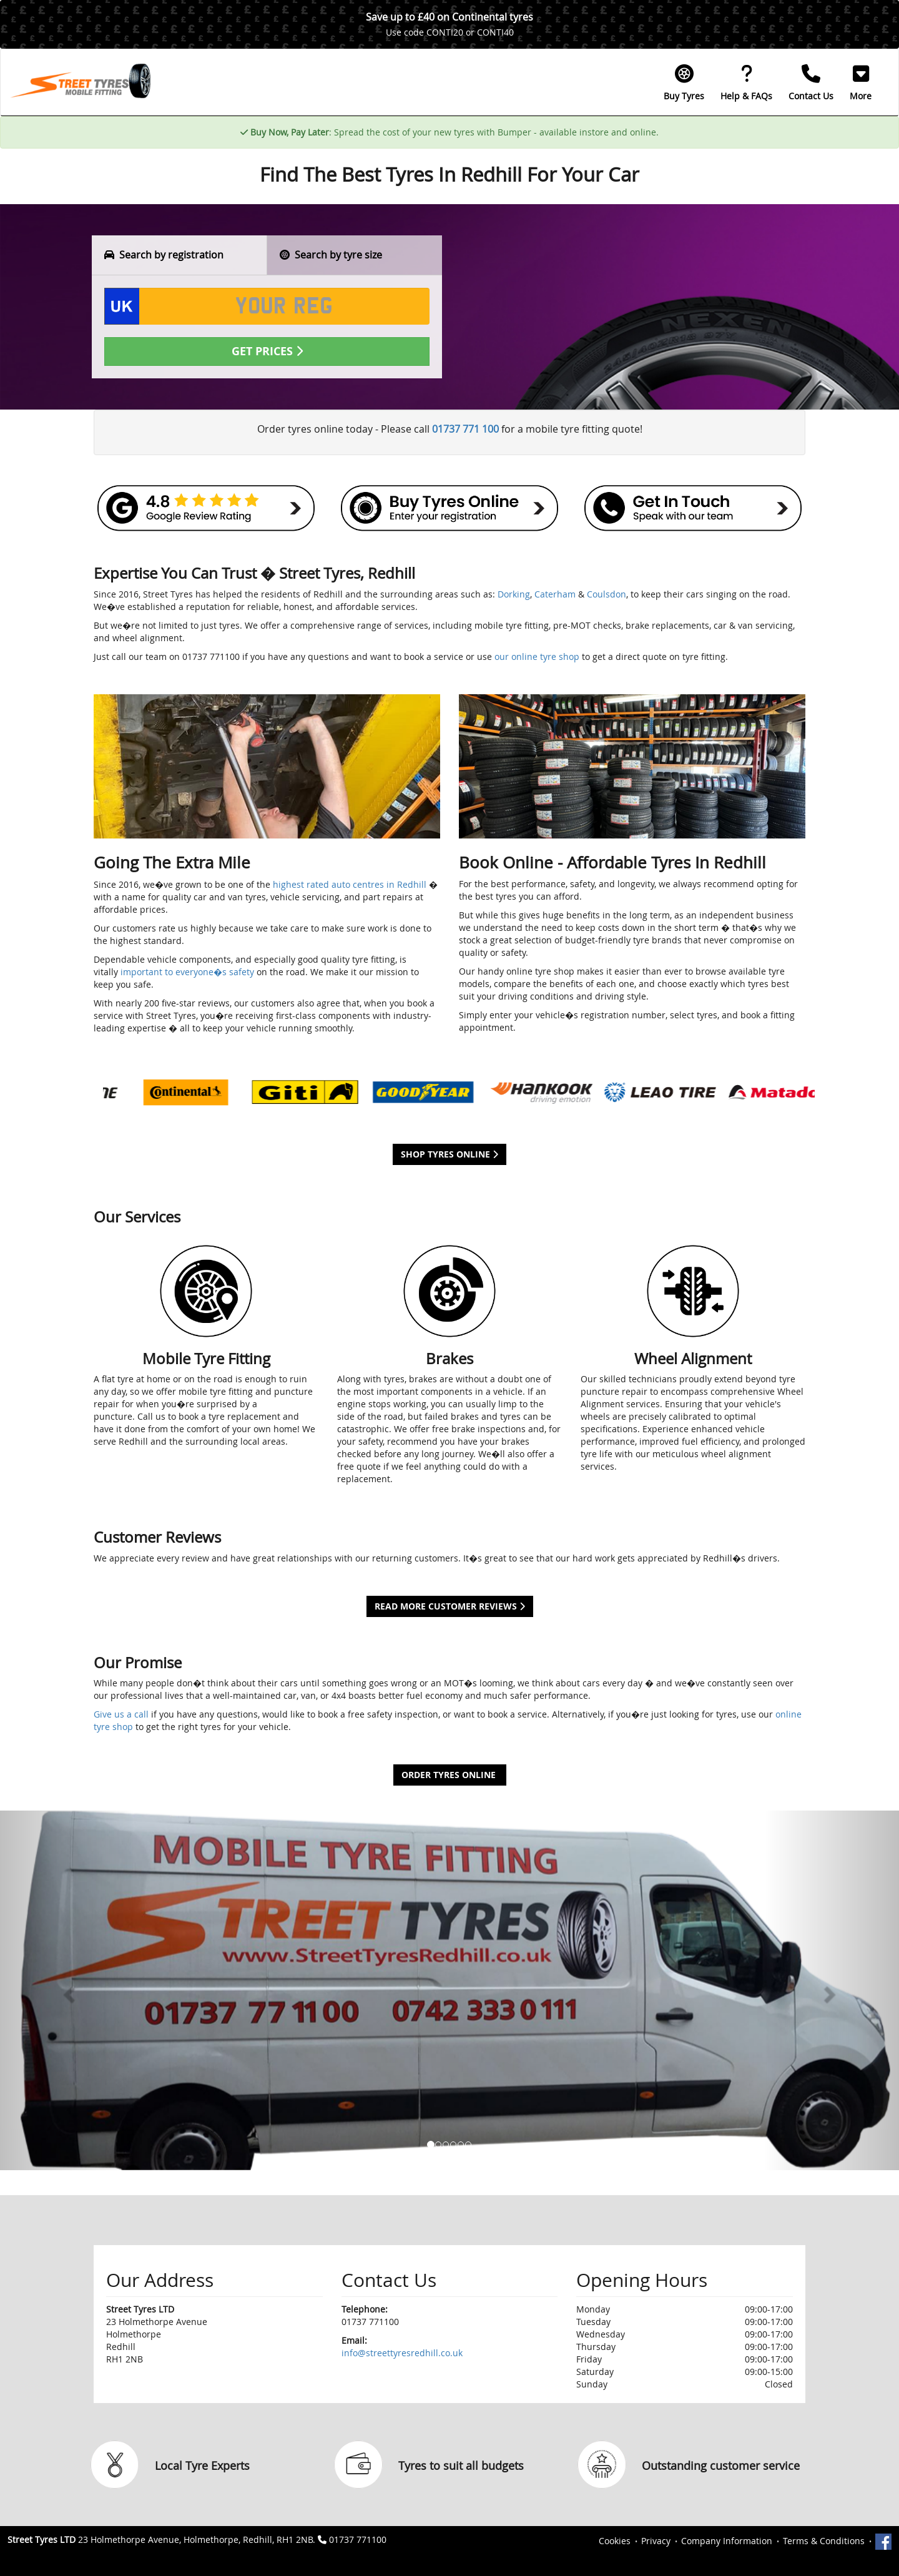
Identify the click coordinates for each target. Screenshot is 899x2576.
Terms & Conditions (824, 2541)
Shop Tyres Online (449, 1154)
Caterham (555, 594)
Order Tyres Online (449, 1775)
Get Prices (267, 351)
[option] (162, 1092)
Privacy (656, 2541)
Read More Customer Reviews (450, 1606)
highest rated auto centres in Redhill (349, 884)
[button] (861, 82)
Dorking (514, 594)
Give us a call (121, 1714)
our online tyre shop (536, 656)
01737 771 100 (465, 429)
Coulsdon (606, 594)
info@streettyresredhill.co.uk (402, 2353)
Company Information (726, 2541)
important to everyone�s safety (187, 972)
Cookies (615, 2541)
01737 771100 (357, 2539)
